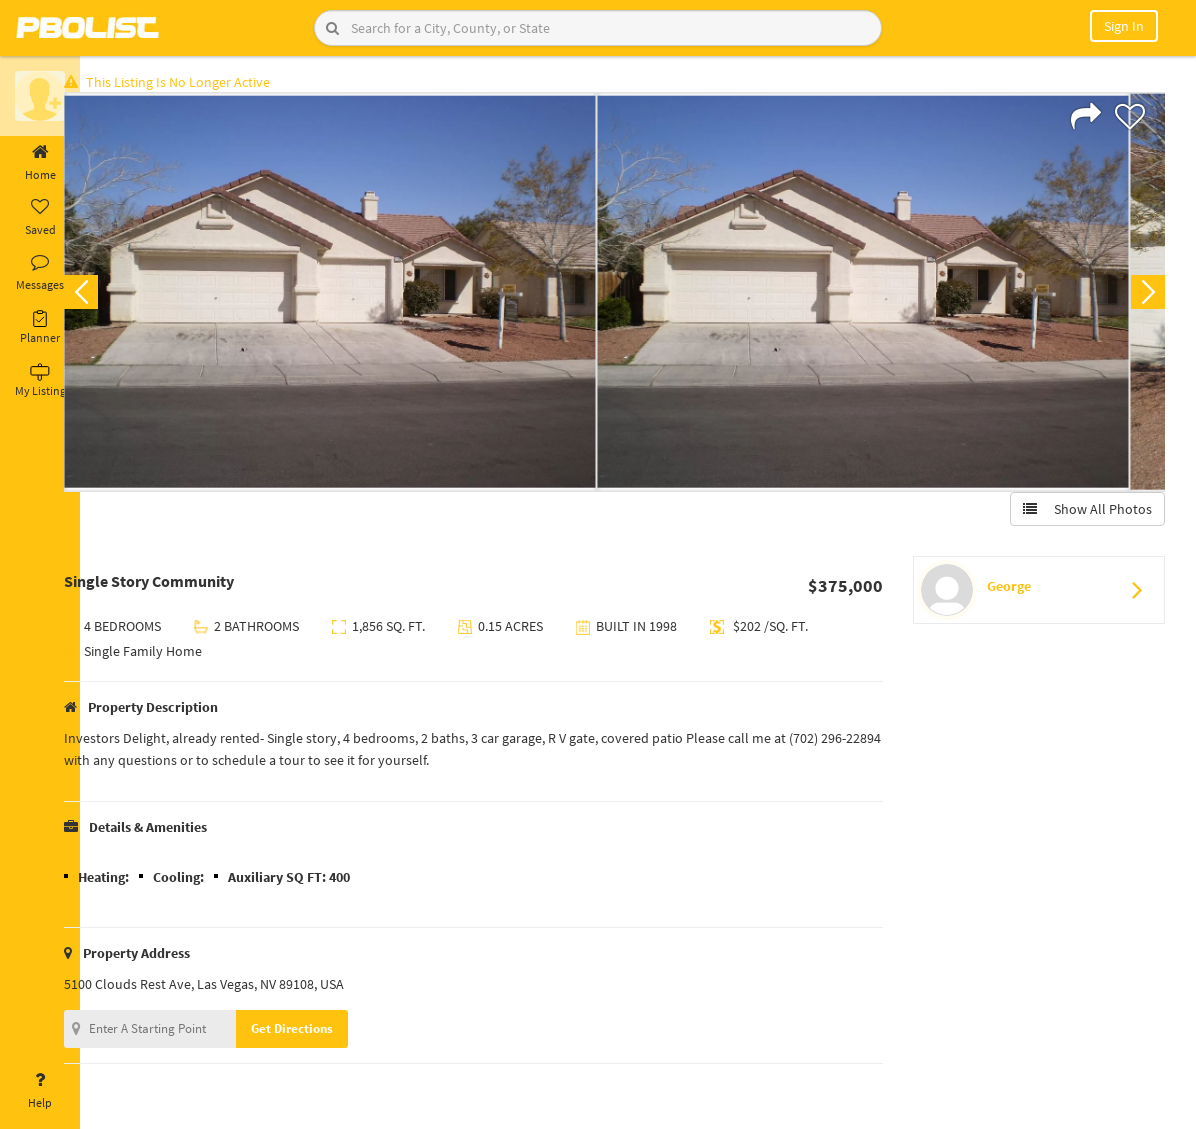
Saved (40, 218)
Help (40, 1091)
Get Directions (323, 1032)
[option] (361, 296)
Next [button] (1144, 296)
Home (40, 163)
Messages (40, 273)
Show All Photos (1083, 513)
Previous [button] (112, 296)
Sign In (1124, 26)
